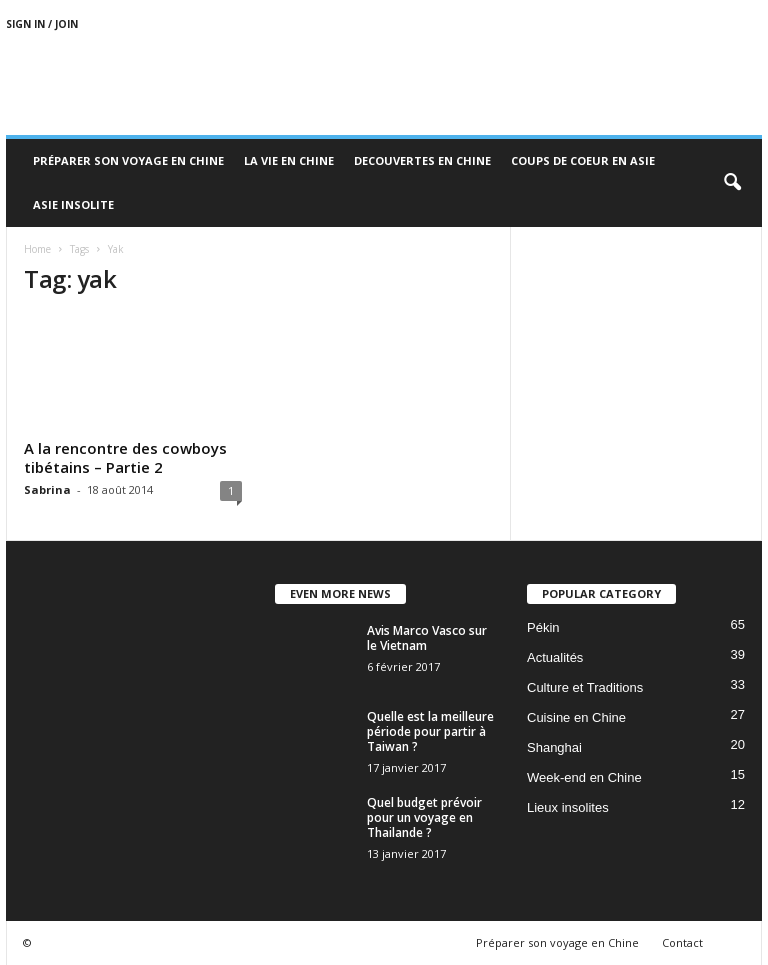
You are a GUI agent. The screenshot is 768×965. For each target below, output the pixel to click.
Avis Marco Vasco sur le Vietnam (427, 638)
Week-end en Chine (584, 777)
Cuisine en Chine (576, 717)
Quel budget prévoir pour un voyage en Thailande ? (424, 817)
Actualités (555, 657)
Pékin (543, 627)
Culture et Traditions (585, 687)
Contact (682, 942)
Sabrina (47, 489)
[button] (732, 183)
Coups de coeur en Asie (583, 160)
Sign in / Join (42, 24)
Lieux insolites (568, 807)
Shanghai (554, 747)
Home (37, 249)
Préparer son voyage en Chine (128, 160)
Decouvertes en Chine (422, 160)
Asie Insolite (73, 204)
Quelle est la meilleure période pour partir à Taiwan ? (430, 731)
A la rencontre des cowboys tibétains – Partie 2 (125, 457)
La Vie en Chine (289, 160)
